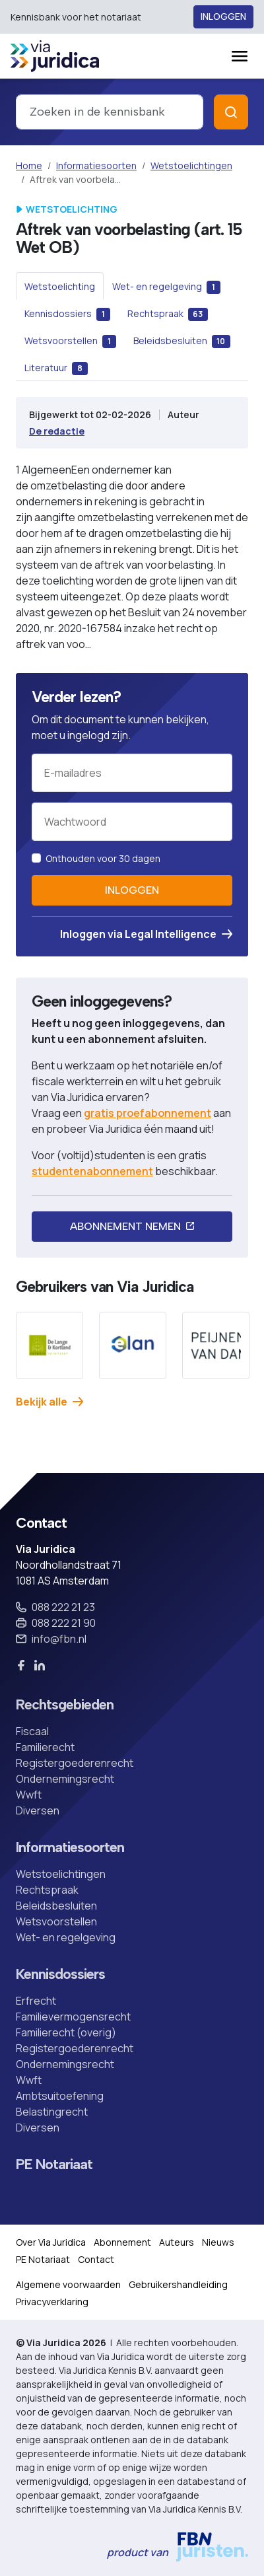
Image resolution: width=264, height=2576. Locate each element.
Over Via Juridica (51, 2242)
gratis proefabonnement (147, 1113)
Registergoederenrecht (74, 1763)
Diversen (37, 1810)
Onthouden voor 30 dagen (103, 858)
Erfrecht (36, 2000)
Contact (96, 2259)
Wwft (29, 1794)
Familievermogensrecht (73, 2016)
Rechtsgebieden (65, 1705)
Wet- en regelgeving (66, 1937)
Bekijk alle (49, 1401)
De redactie (56, 431)
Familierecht (45, 1747)
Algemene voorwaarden (68, 2284)
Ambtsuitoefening (60, 2096)
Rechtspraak (47, 1889)
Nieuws (218, 2242)
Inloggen (223, 16)
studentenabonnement (92, 1171)
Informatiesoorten (96, 165)
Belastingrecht (52, 2111)
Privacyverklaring (52, 2301)
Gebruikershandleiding (178, 2284)
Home (29, 165)
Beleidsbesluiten (56, 1905)
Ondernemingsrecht (65, 1778)
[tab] (60, 286)
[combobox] (109, 111)
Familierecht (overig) (66, 2032)
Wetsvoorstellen (56, 1921)
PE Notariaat (54, 2164)
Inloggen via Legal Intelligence (146, 934)
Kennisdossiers (60, 1974)
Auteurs (176, 2242)
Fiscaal (32, 1731)
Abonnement (122, 2242)
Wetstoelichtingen (191, 165)
